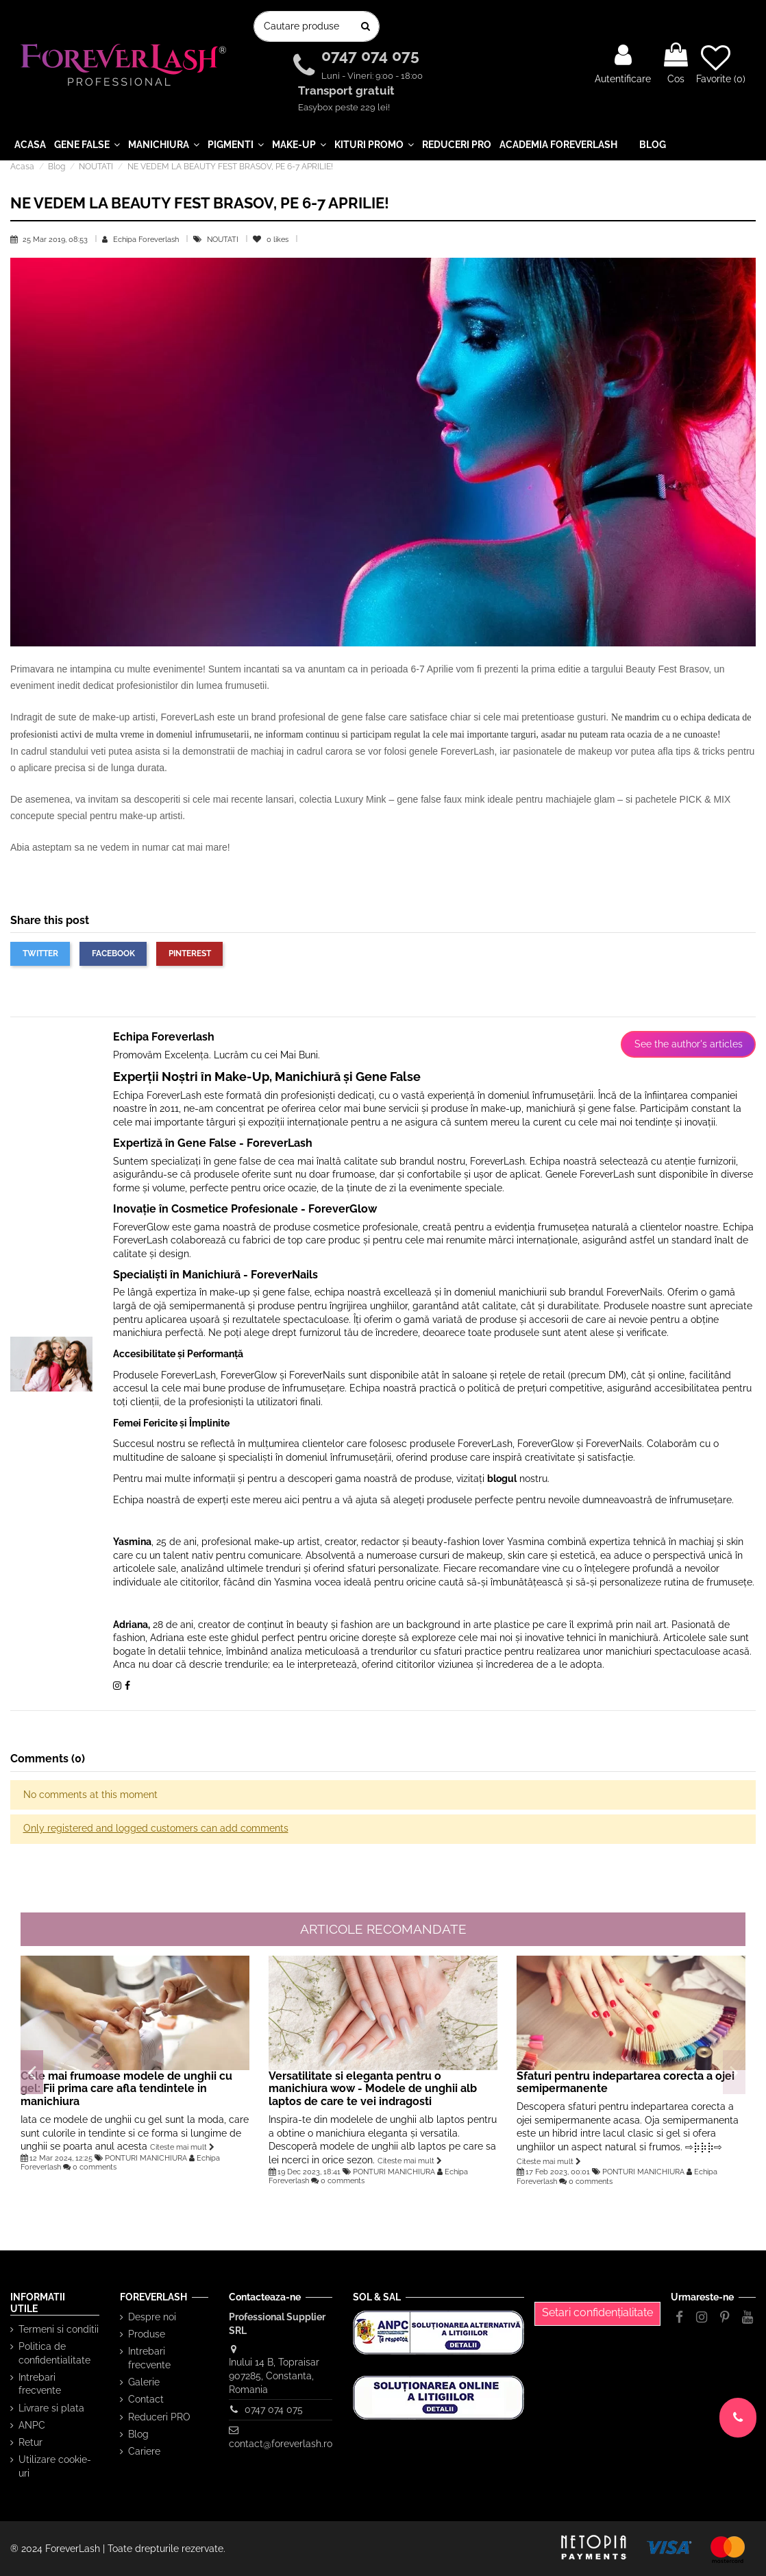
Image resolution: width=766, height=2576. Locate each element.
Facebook (113, 953)
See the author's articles (688, 1043)
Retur (30, 2442)
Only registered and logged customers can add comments (155, 1828)
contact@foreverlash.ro (280, 2443)
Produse (146, 2334)
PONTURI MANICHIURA (146, 2158)
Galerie (144, 2382)
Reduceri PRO (159, 2416)
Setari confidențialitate (597, 2312)
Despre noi (152, 2316)
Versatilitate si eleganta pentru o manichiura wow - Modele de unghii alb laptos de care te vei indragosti (373, 2089)
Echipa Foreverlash (146, 239)
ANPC (31, 2425)
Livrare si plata (51, 2408)
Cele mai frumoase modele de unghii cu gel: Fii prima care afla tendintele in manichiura (126, 2089)
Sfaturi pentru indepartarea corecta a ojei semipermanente (625, 2082)
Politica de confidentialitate (54, 2353)
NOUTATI (223, 239)
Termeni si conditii (58, 2329)
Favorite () (720, 63)
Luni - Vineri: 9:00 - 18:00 (372, 76)
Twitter (40, 953)
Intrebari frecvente (39, 2384)
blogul (502, 1478)
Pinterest (190, 953)
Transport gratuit (347, 91)
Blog (138, 2434)
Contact (146, 2399)
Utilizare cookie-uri (54, 2466)
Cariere (144, 2451)
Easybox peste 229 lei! (344, 107)
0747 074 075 (372, 56)
